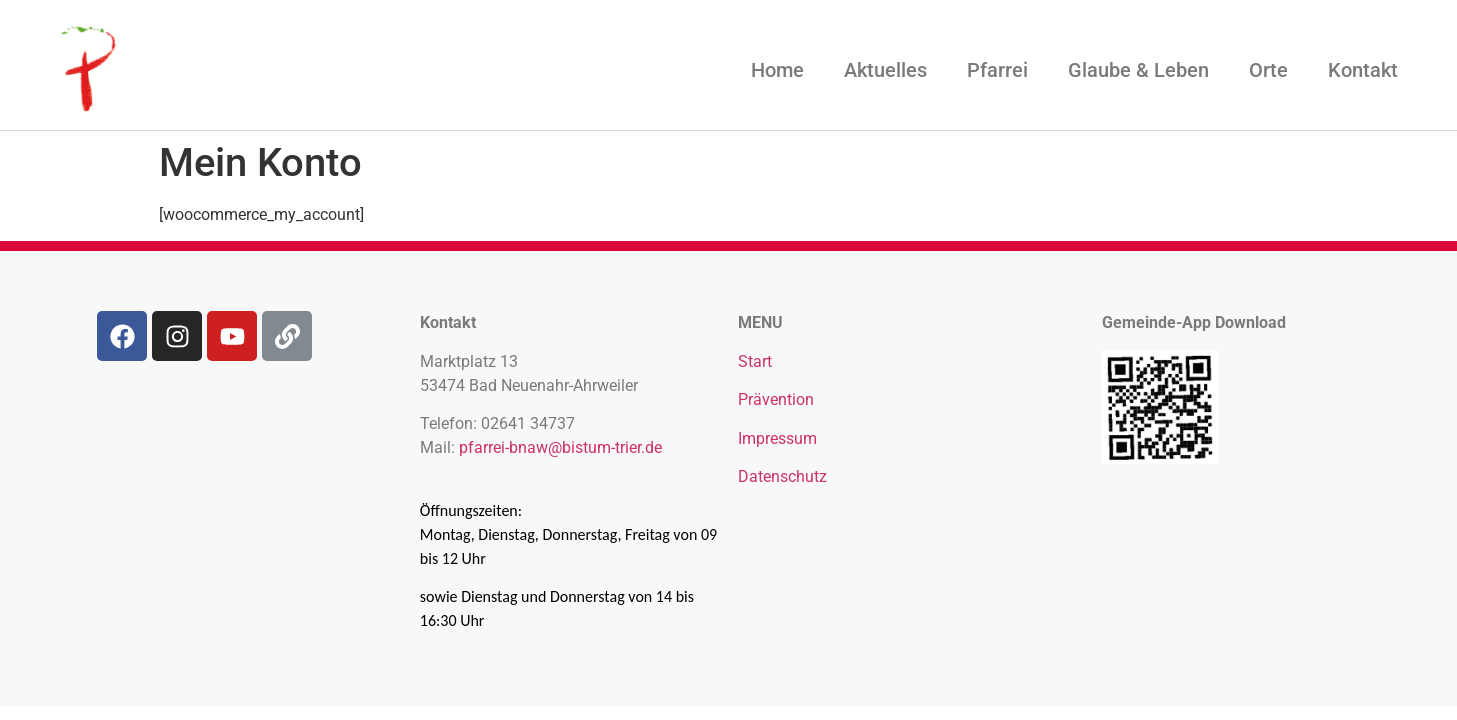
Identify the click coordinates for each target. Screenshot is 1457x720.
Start (755, 361)
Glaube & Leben (1138, 70)
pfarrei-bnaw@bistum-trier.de (560, 447)
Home (777, 70)
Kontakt (1363, 70)
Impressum (777, 438)
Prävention (776, 399)
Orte (1268, 70)
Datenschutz (782, 476)
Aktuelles (885, 70)
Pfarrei (997, 70)
